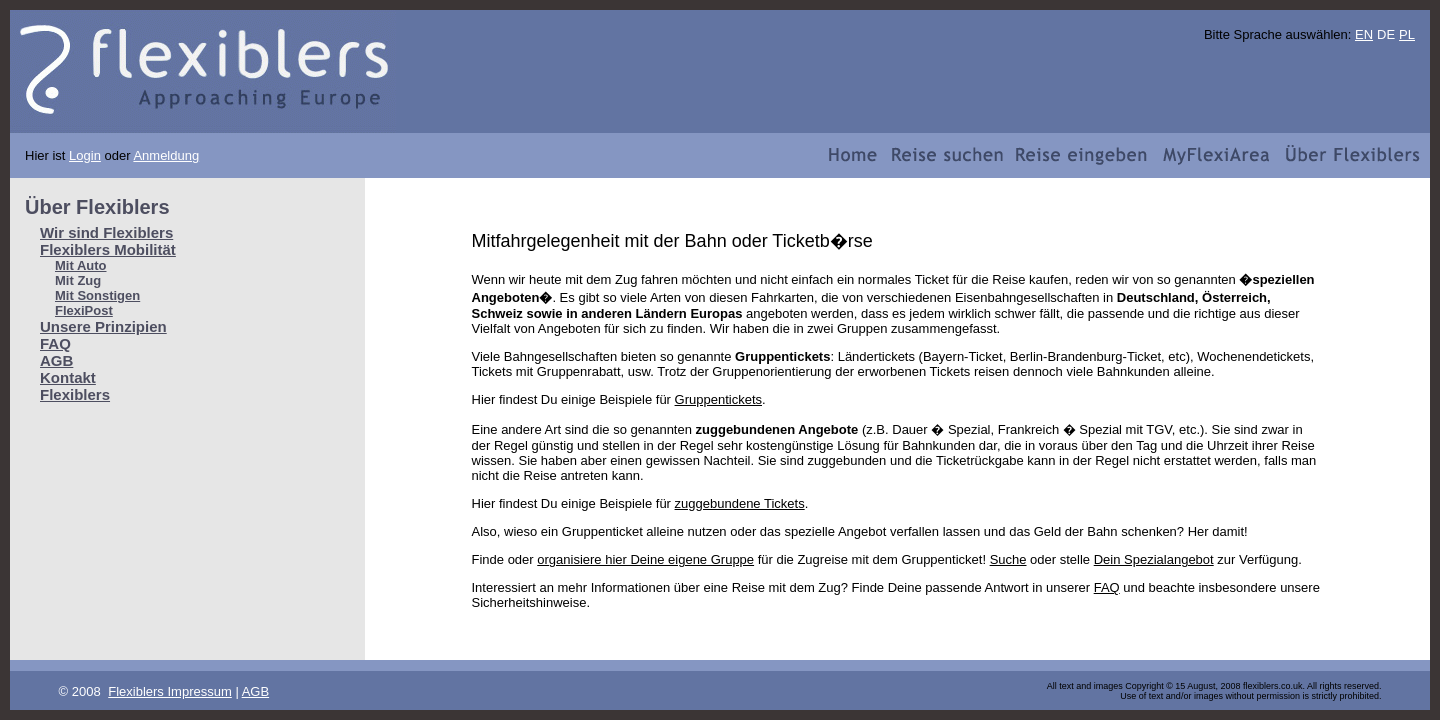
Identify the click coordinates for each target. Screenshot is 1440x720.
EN (1364, 34)
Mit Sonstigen (97, 295)
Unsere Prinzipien (103, 326)
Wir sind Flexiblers (106, 232)
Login (85, 155)
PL (1407, 34)
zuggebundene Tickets (740, 503)
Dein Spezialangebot (1154, 559)
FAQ (55, 343)
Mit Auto (81, 265)
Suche (1008, 559)
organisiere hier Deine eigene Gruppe (645, 559)
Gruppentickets (718, 399)
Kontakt (68, 377)
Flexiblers (75, 394)
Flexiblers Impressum (170, 691)
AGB (56, 360)
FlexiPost (84, 310)
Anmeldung (166, 155)
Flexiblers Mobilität (108, 249)
